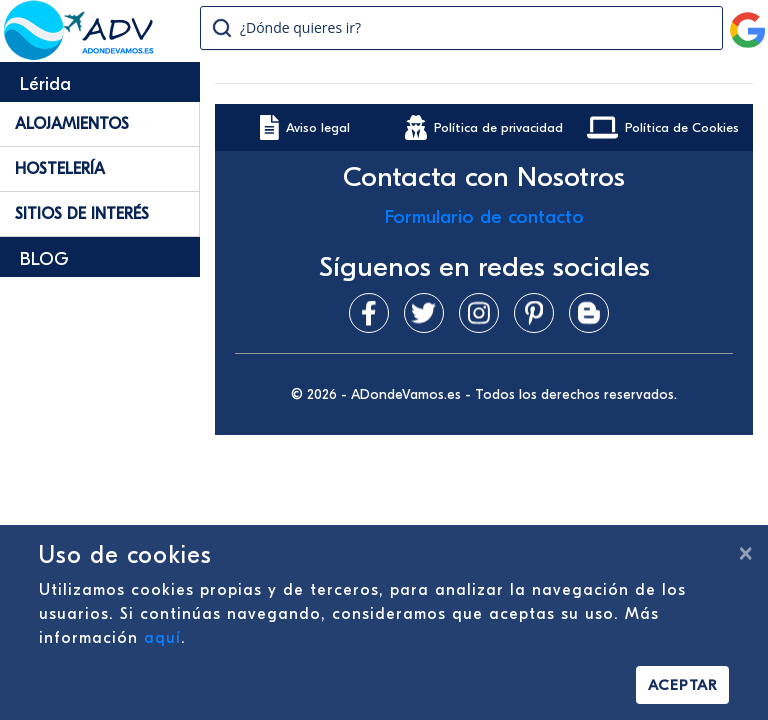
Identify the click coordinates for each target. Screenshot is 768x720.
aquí (162, 638)
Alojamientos (72, 124)
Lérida (45, 84)
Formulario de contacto (484, 217)
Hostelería (60, 169)
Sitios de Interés (82, 214)
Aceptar (682, 685)
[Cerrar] (745, 553)
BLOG (44, 259)
